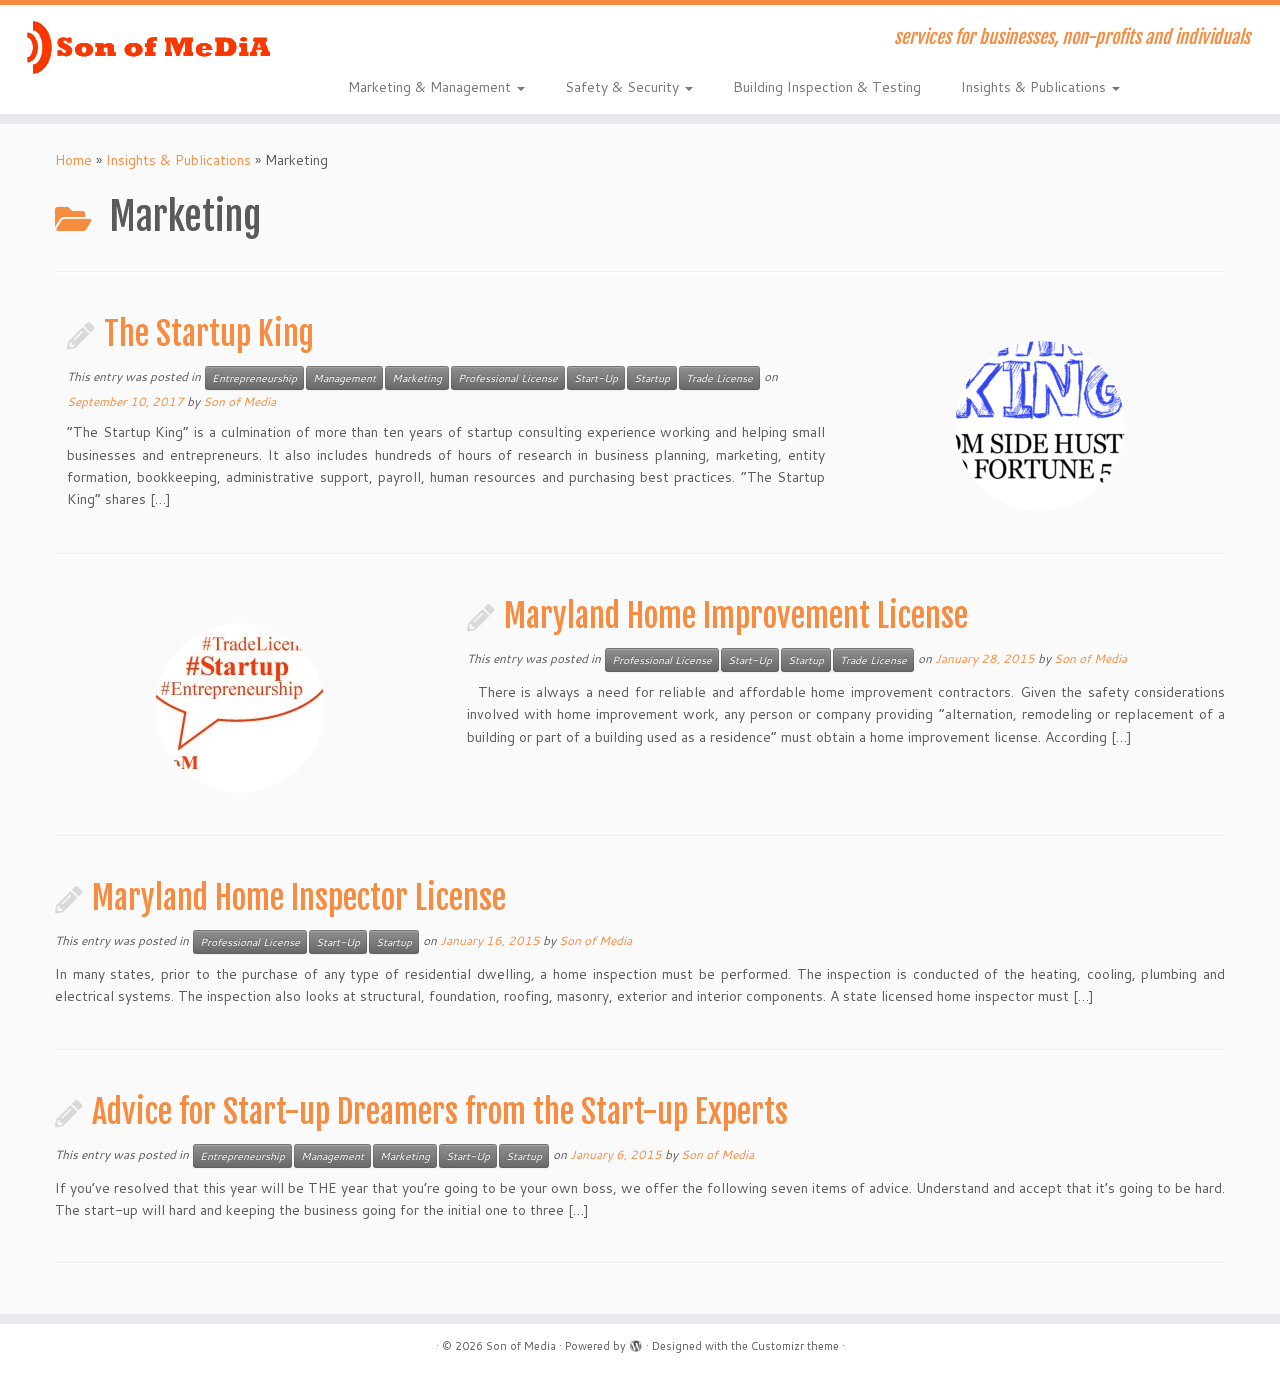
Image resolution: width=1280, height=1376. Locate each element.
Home (73, 160)
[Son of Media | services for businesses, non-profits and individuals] (147, 47)
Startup (652, 378)
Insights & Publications (1040, 87)
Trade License (719, 378)
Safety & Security (629, 87)
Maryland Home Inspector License (299, 898)
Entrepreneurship (254, 378)
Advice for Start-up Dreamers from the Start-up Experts (440, 1112)
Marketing (417, 378)
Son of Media (239, 401)
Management (344, 378)
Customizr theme (795, 1346)
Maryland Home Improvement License (736, 616)
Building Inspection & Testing (827, 87)
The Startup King (209, 334)
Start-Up (596, 378)
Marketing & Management (436, 87)
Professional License (508, 378)
